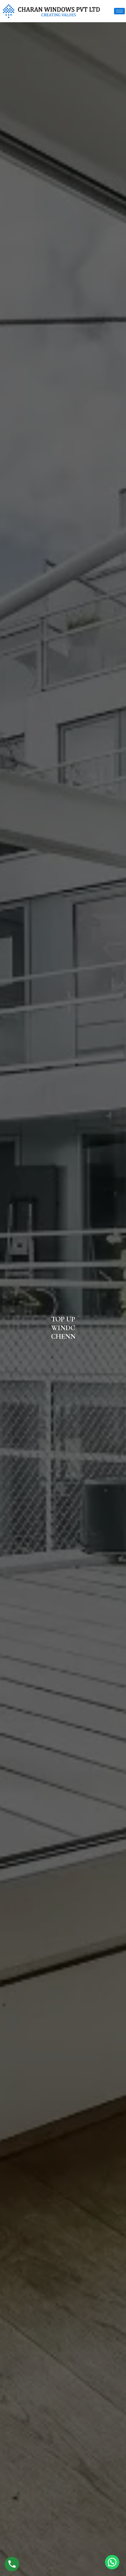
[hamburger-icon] (119, 11)
